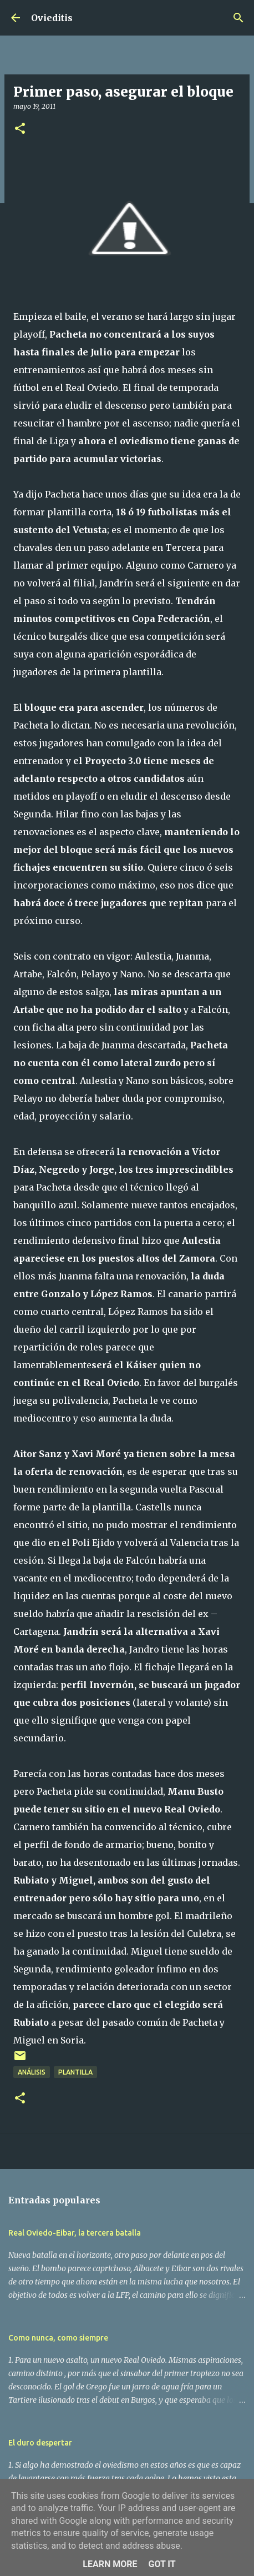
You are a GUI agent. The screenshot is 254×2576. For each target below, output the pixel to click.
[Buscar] (238, 17)
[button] (20, 129)
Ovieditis (52, 17)
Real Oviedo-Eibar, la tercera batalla (74, 2232)
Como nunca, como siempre (58, 2337)
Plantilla (75, 2072)
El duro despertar (40, 2442)
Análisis (31, 2072)
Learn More (110, 2564)
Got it (161, 2564)
